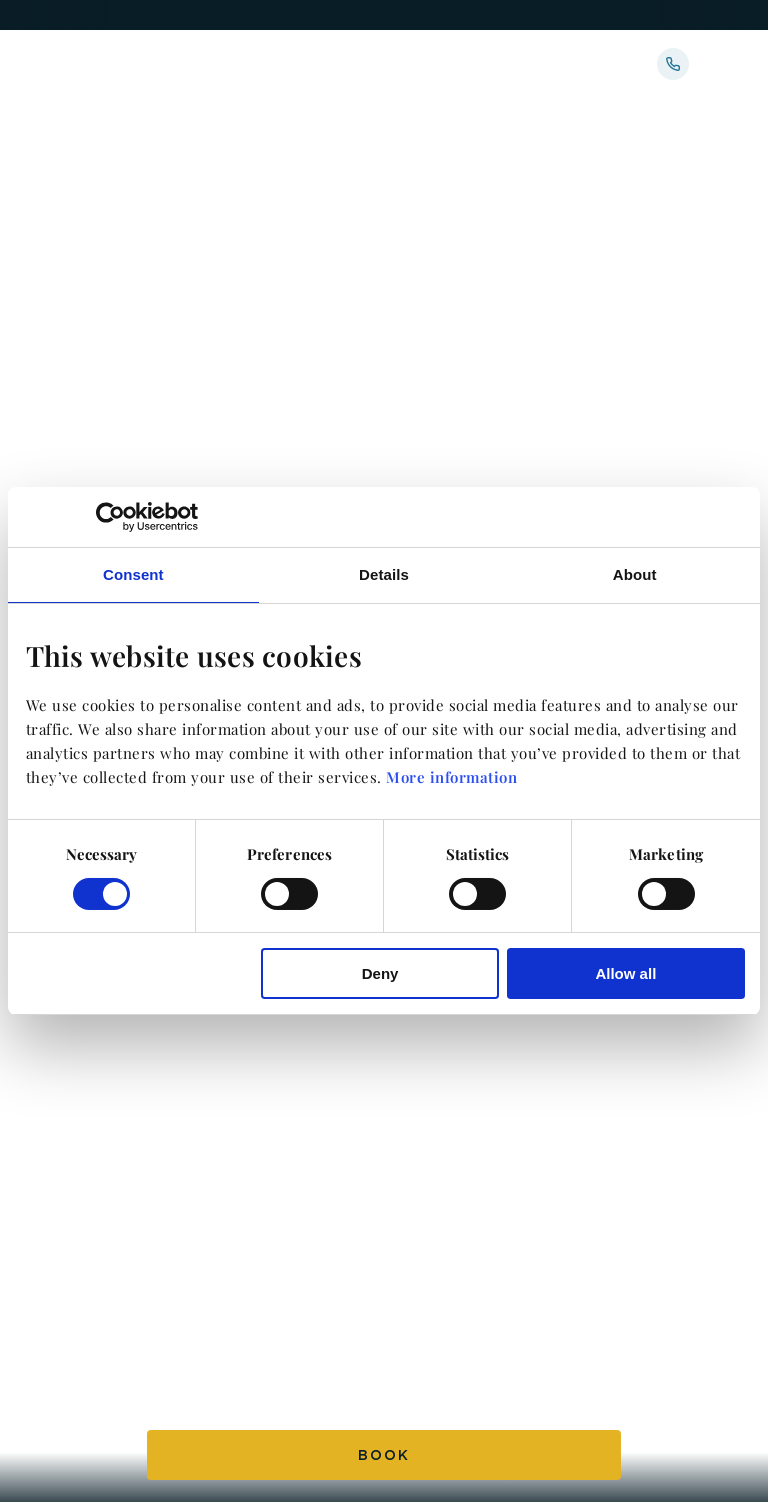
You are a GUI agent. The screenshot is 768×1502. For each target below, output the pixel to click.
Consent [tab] (133, 574)
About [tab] (635, 574)
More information (451, 777)
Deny (380, 973)
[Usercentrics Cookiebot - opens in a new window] (110, 517)
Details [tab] (384, 574)
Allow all (625, 973)
